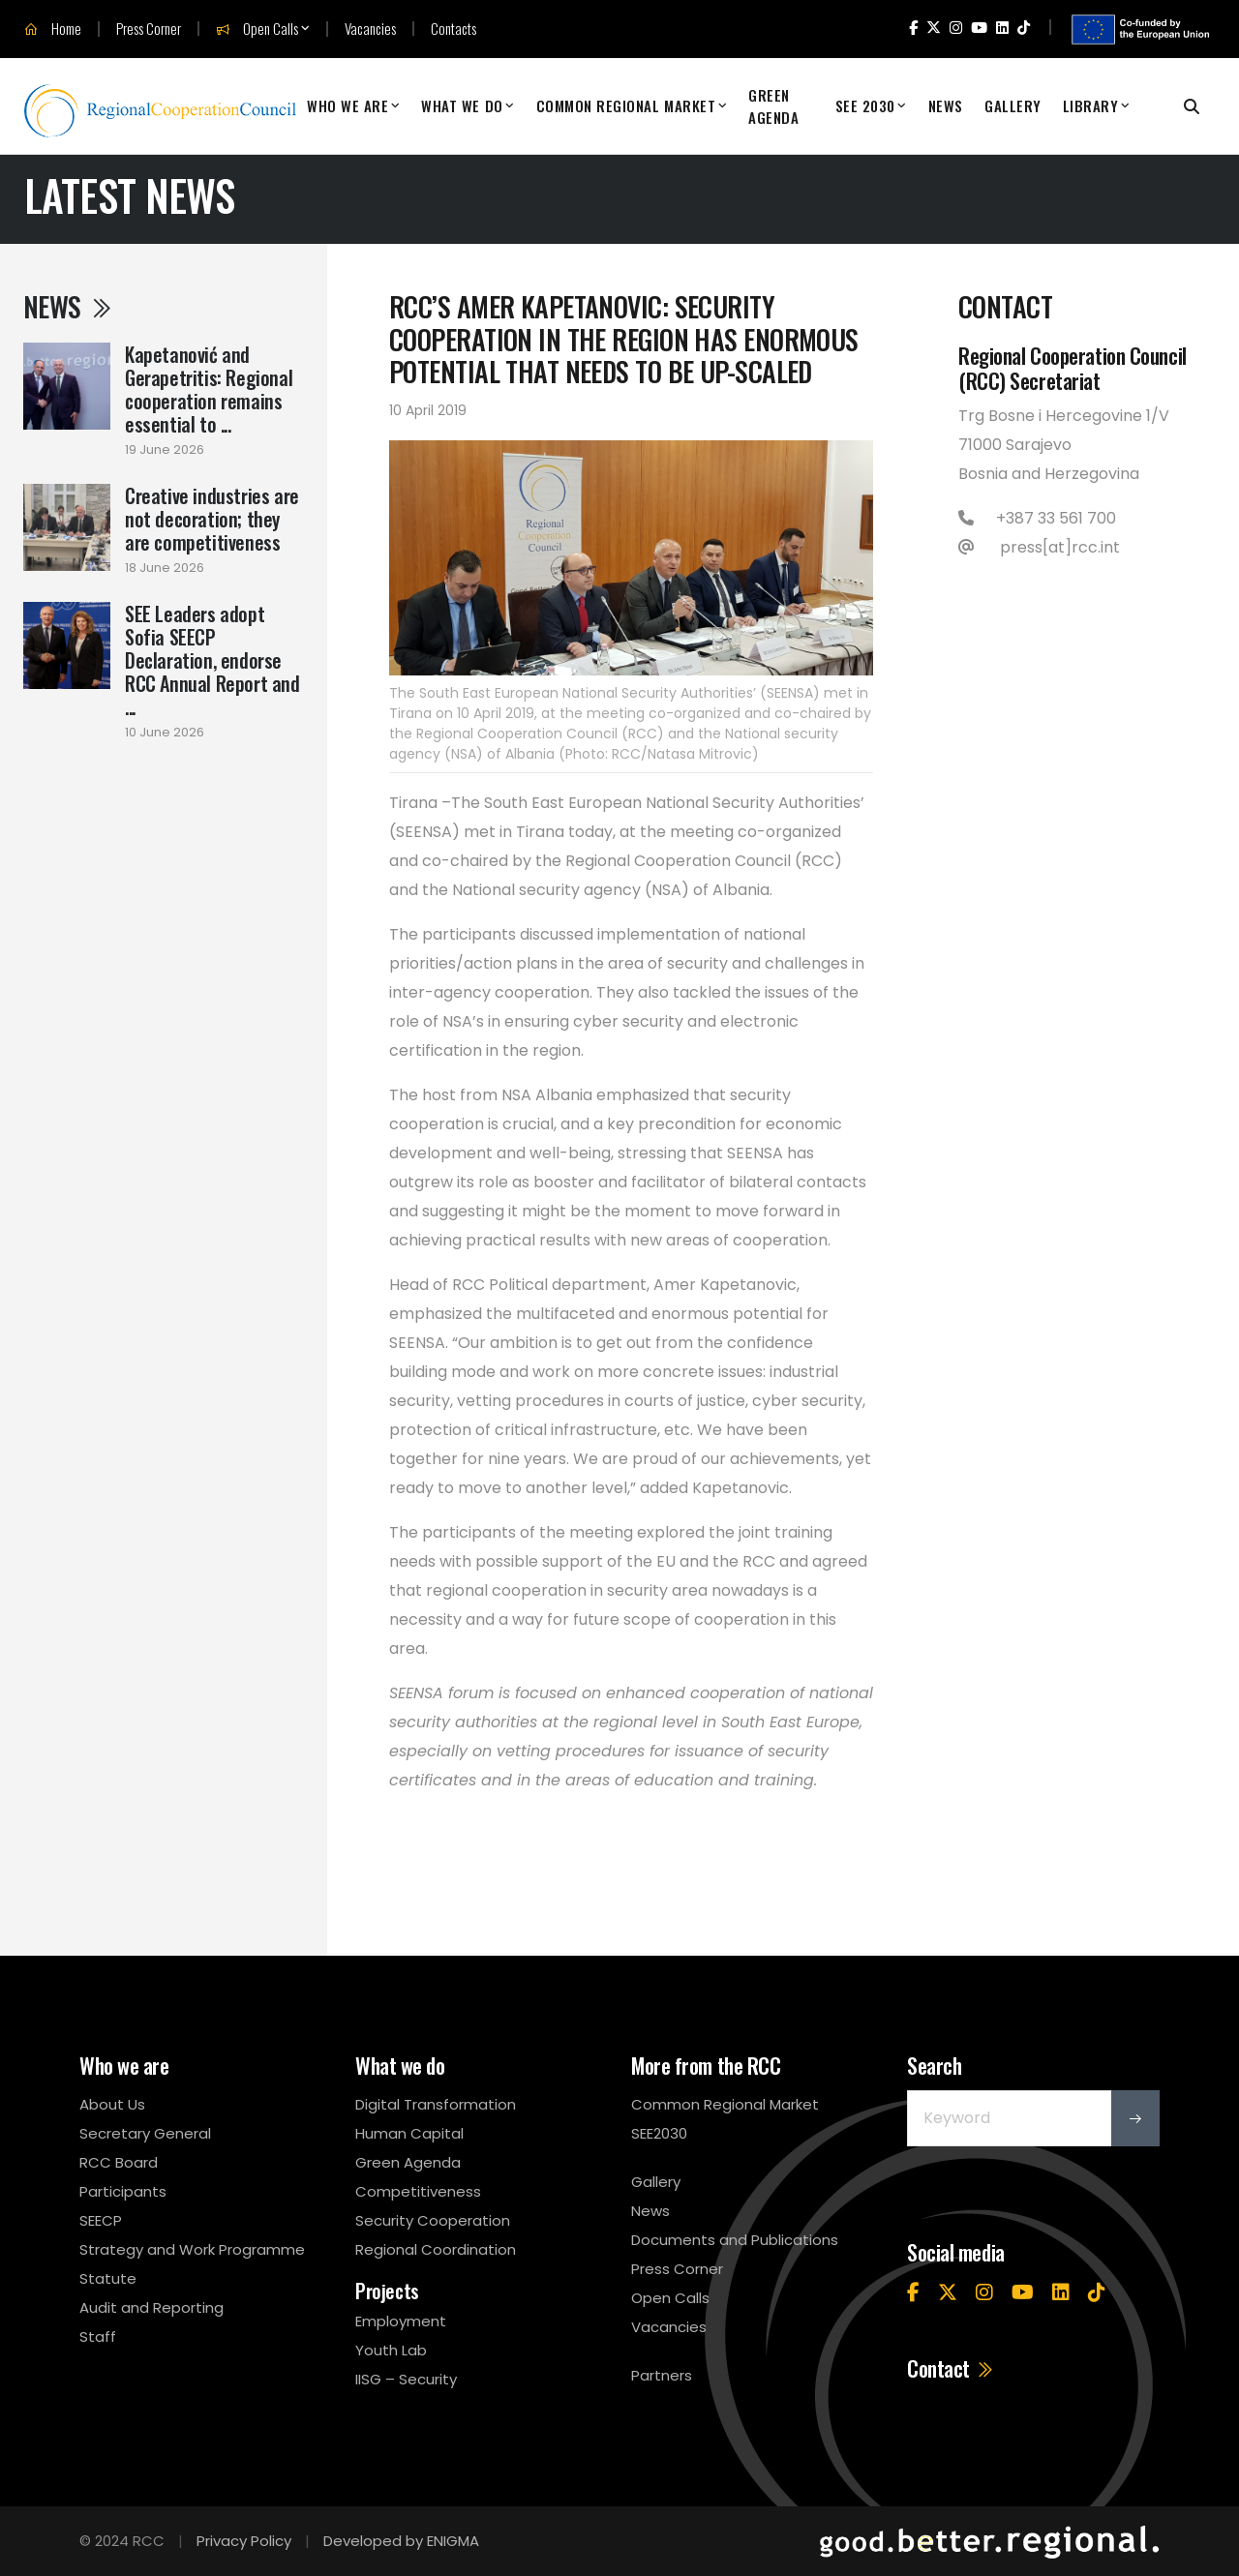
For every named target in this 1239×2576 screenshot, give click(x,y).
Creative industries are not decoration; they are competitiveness (212, 518)
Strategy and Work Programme (192, 2249)
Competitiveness (418, 2191)
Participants (122, 2191)
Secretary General (145, 2133)
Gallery (1013, 105)
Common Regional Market (626, 105)
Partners (661, 2375)
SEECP (100, 2220)
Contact (951, 2368)
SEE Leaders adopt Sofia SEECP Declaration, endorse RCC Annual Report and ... (212, 660)
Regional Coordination (435, 2249)
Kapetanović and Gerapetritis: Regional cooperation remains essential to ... (208, 389)
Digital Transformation (435, 2104)
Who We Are (347, 105)
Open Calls (257, 29)
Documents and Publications (734, 2240)
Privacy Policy (243, 2541)
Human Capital (409, 2133)
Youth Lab (391, 2350)
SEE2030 (659, 2133)
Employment (400, 2321)
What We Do (461, 105)
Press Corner (148, 28)
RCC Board (118, 2162)
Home (52, 29)
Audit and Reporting (151, 2307)
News (945, 105)
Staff (97, 2336)
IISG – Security (406, 2379)
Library (1091, 105)
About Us (112, 2104)
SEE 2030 (865, 105)
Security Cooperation (432, 2220)
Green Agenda (773, 106)
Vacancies (370, 28)
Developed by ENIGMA (401, 2541)
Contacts (453, 28)
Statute (107, 2278)
